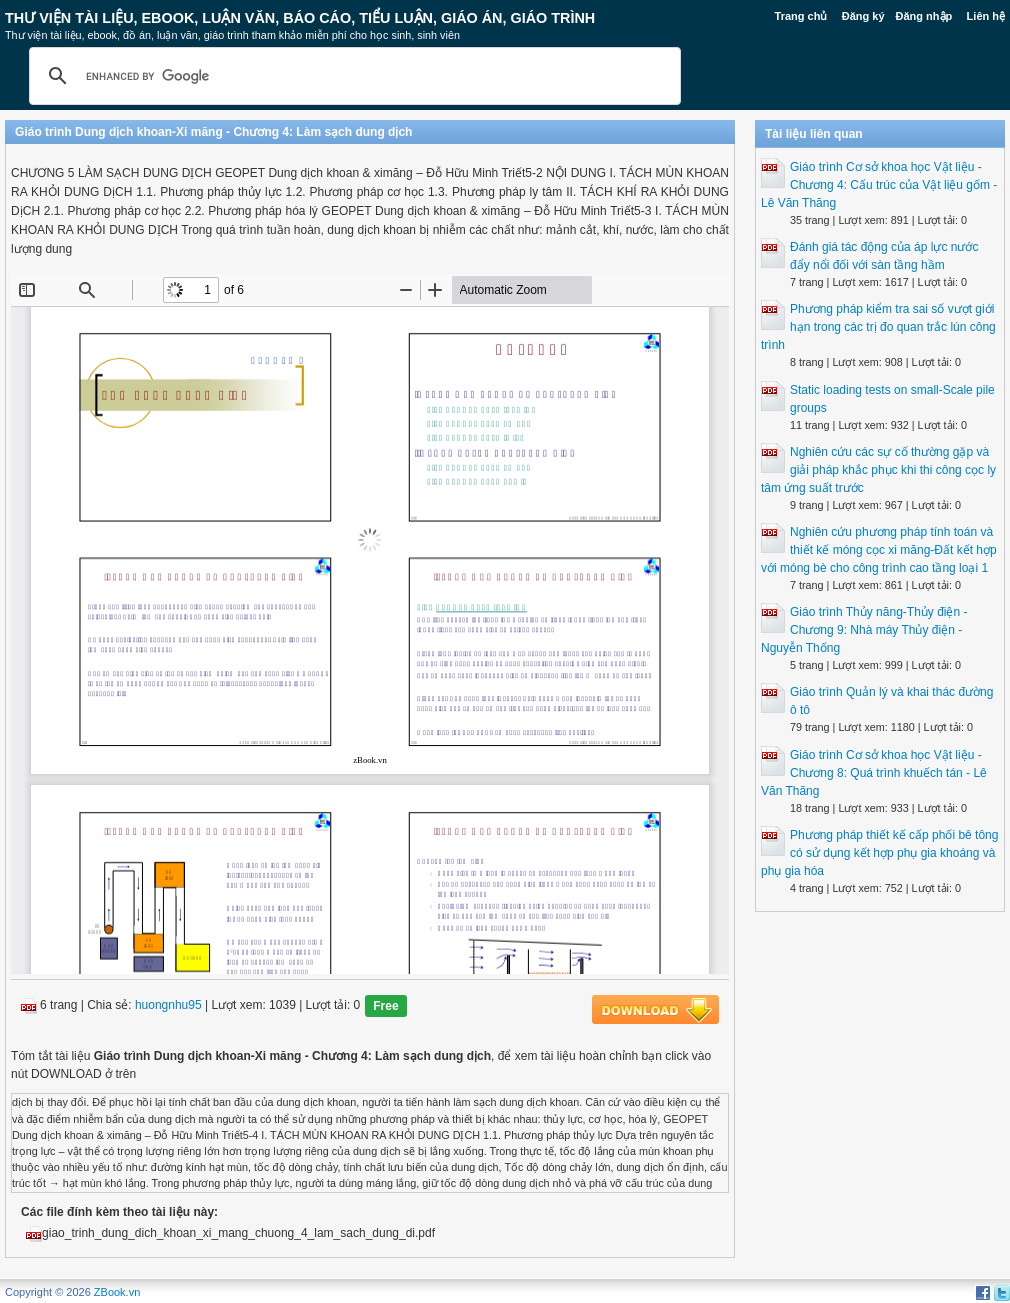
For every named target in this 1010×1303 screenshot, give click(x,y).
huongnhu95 (168, 1006)
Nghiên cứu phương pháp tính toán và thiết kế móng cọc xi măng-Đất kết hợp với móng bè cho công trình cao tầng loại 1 (879, 550)
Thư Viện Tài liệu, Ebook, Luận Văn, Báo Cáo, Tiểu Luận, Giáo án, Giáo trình (300, 18)
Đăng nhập (924, 16)
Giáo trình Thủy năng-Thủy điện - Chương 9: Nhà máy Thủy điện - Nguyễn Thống (864, 630)
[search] (352, 76)
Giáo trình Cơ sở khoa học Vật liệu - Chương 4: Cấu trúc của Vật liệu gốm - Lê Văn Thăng (879, 185)
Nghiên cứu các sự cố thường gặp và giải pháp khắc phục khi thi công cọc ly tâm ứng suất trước (878, 470)
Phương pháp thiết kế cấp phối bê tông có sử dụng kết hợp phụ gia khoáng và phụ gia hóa (879, 853)
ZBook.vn (117, 1292)
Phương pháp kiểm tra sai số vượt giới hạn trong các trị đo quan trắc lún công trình (878, 327)
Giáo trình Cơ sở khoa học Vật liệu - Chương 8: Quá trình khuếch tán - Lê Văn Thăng (874, 773)
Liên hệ (986, 16)
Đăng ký (863, 16)
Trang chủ (801, 16)
